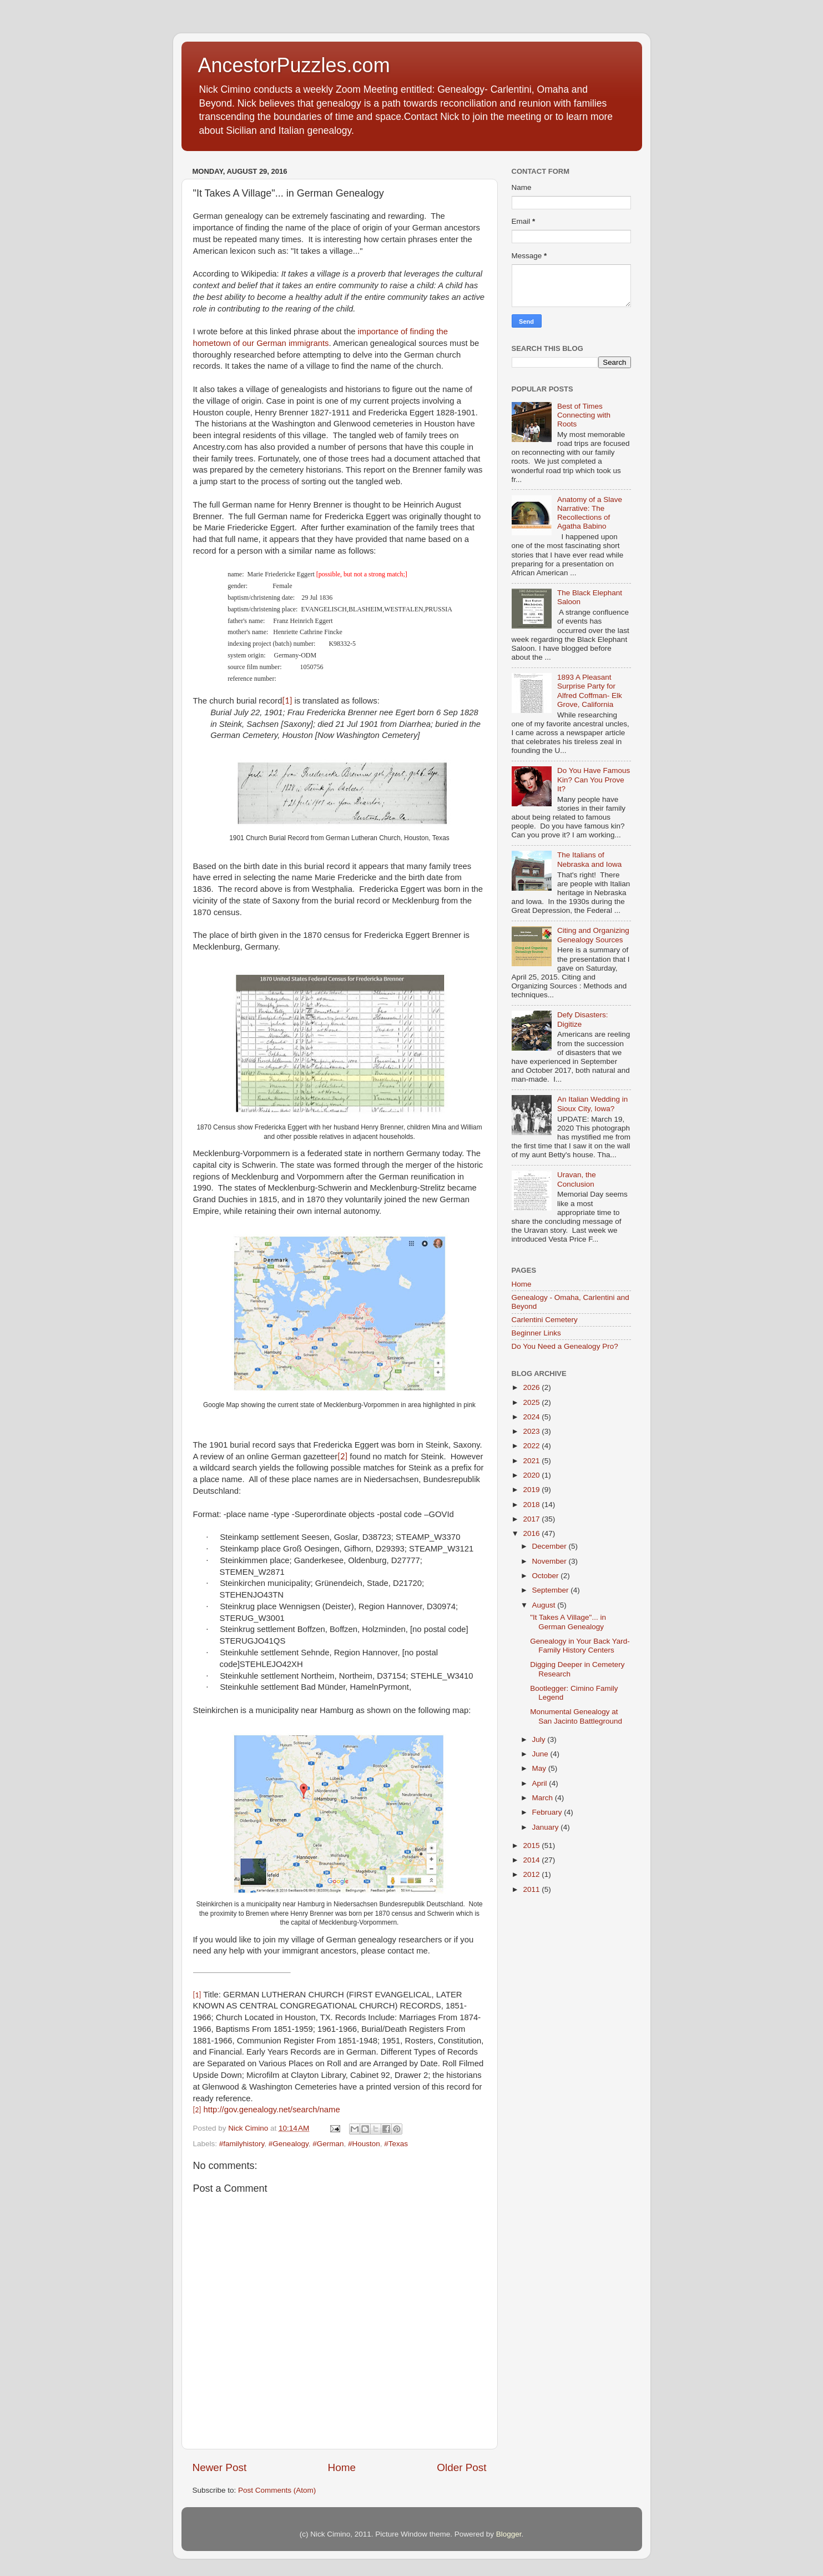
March (543, 1798)
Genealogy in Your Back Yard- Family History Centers (580, 1645)
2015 (532, 1845)
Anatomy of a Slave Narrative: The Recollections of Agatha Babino (589, 513)
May (540, 1768)
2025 (532, 1402)
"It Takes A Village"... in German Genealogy (568, 1621)
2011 (532, 1889)
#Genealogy (289, 2144)
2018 (532, 1504)
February (548, 1812)
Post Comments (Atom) (277, 2490)
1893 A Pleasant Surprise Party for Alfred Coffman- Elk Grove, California (589, 691)
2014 (532, 1860)
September (551, 1590)
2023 (532, 1431)
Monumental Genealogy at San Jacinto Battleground (576, 1716)
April (540, 1783)
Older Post (461, 2467)
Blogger (509, 2534)
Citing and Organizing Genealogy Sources (593, 934)
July (540, 1739)
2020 (532, 1475)
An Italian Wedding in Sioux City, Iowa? (592, 1103)
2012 (532, 1874)
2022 (532, 1446)
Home (342, 2467)
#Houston (364, 2144)
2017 (532, 1519)
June (541, 1754)
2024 (532, 1417)
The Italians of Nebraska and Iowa (589, 859)
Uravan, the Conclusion (576, 1179)
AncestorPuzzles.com (294, 65)
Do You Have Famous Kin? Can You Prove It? (593, 779)
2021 (532, 1461)
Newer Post (220, 2467)
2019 (532, 1489)
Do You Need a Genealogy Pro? (565, 1346)
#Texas (396, 2144)
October (546, 1575)
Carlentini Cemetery (545, 1319)
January (546, 1827)
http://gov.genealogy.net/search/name (272, 2109)
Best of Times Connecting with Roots (583, 415)
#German (328, 2144)
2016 (532, 1533)
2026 (532, 1387)
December (550, 1546)
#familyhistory (242, 2144)
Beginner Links (536, 1333)
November (550, 1561)
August (545, 1605)
